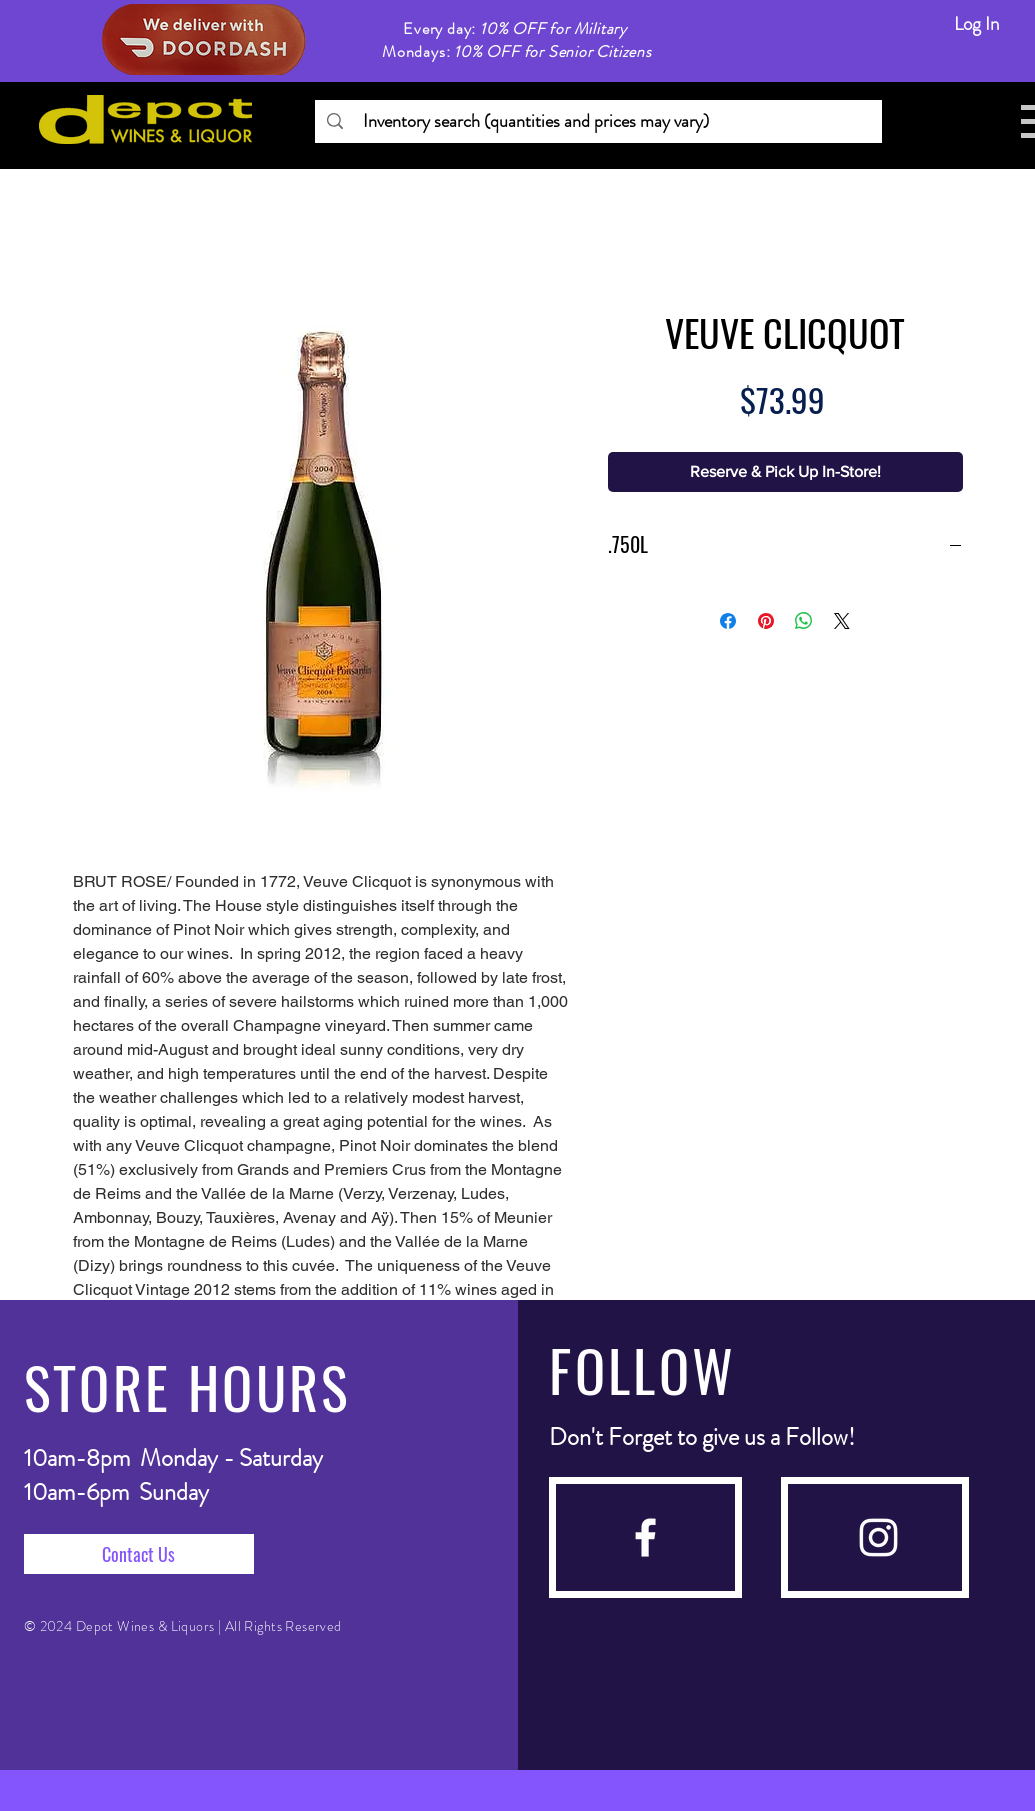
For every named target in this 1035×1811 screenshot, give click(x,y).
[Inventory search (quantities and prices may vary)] (597, 121)
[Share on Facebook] (728, 621)
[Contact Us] (139, 1554)
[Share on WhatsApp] (804, 621)
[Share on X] (842, 621)
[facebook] (645, 1537)
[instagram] (878, 1537)
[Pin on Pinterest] (766, 621)
